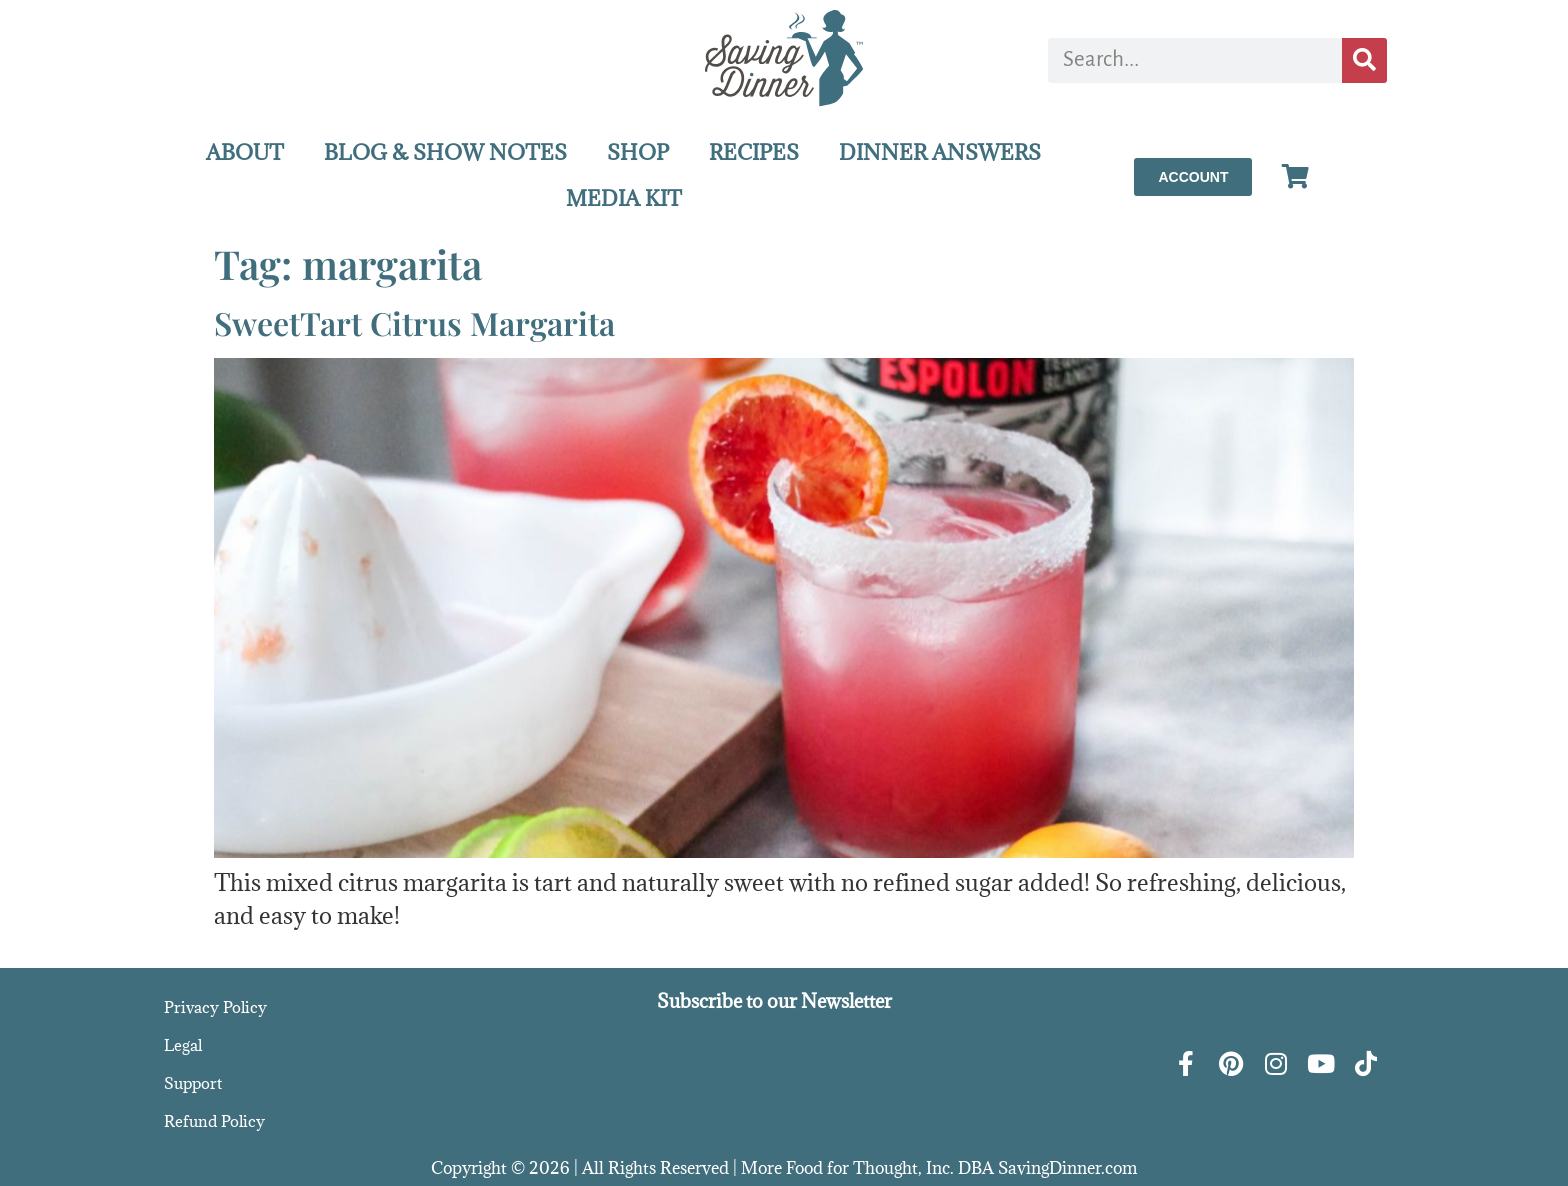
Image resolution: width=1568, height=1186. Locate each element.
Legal (183, 1045)
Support (193, 1083)
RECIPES (754, 152)
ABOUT (245, 152)
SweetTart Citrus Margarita (414, 322)
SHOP (638, 152)
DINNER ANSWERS (940, 152)
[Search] (1364, 60)
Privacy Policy (215, 1007)
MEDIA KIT (624, 198)
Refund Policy (214, 1121)
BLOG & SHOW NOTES (445, 152)
